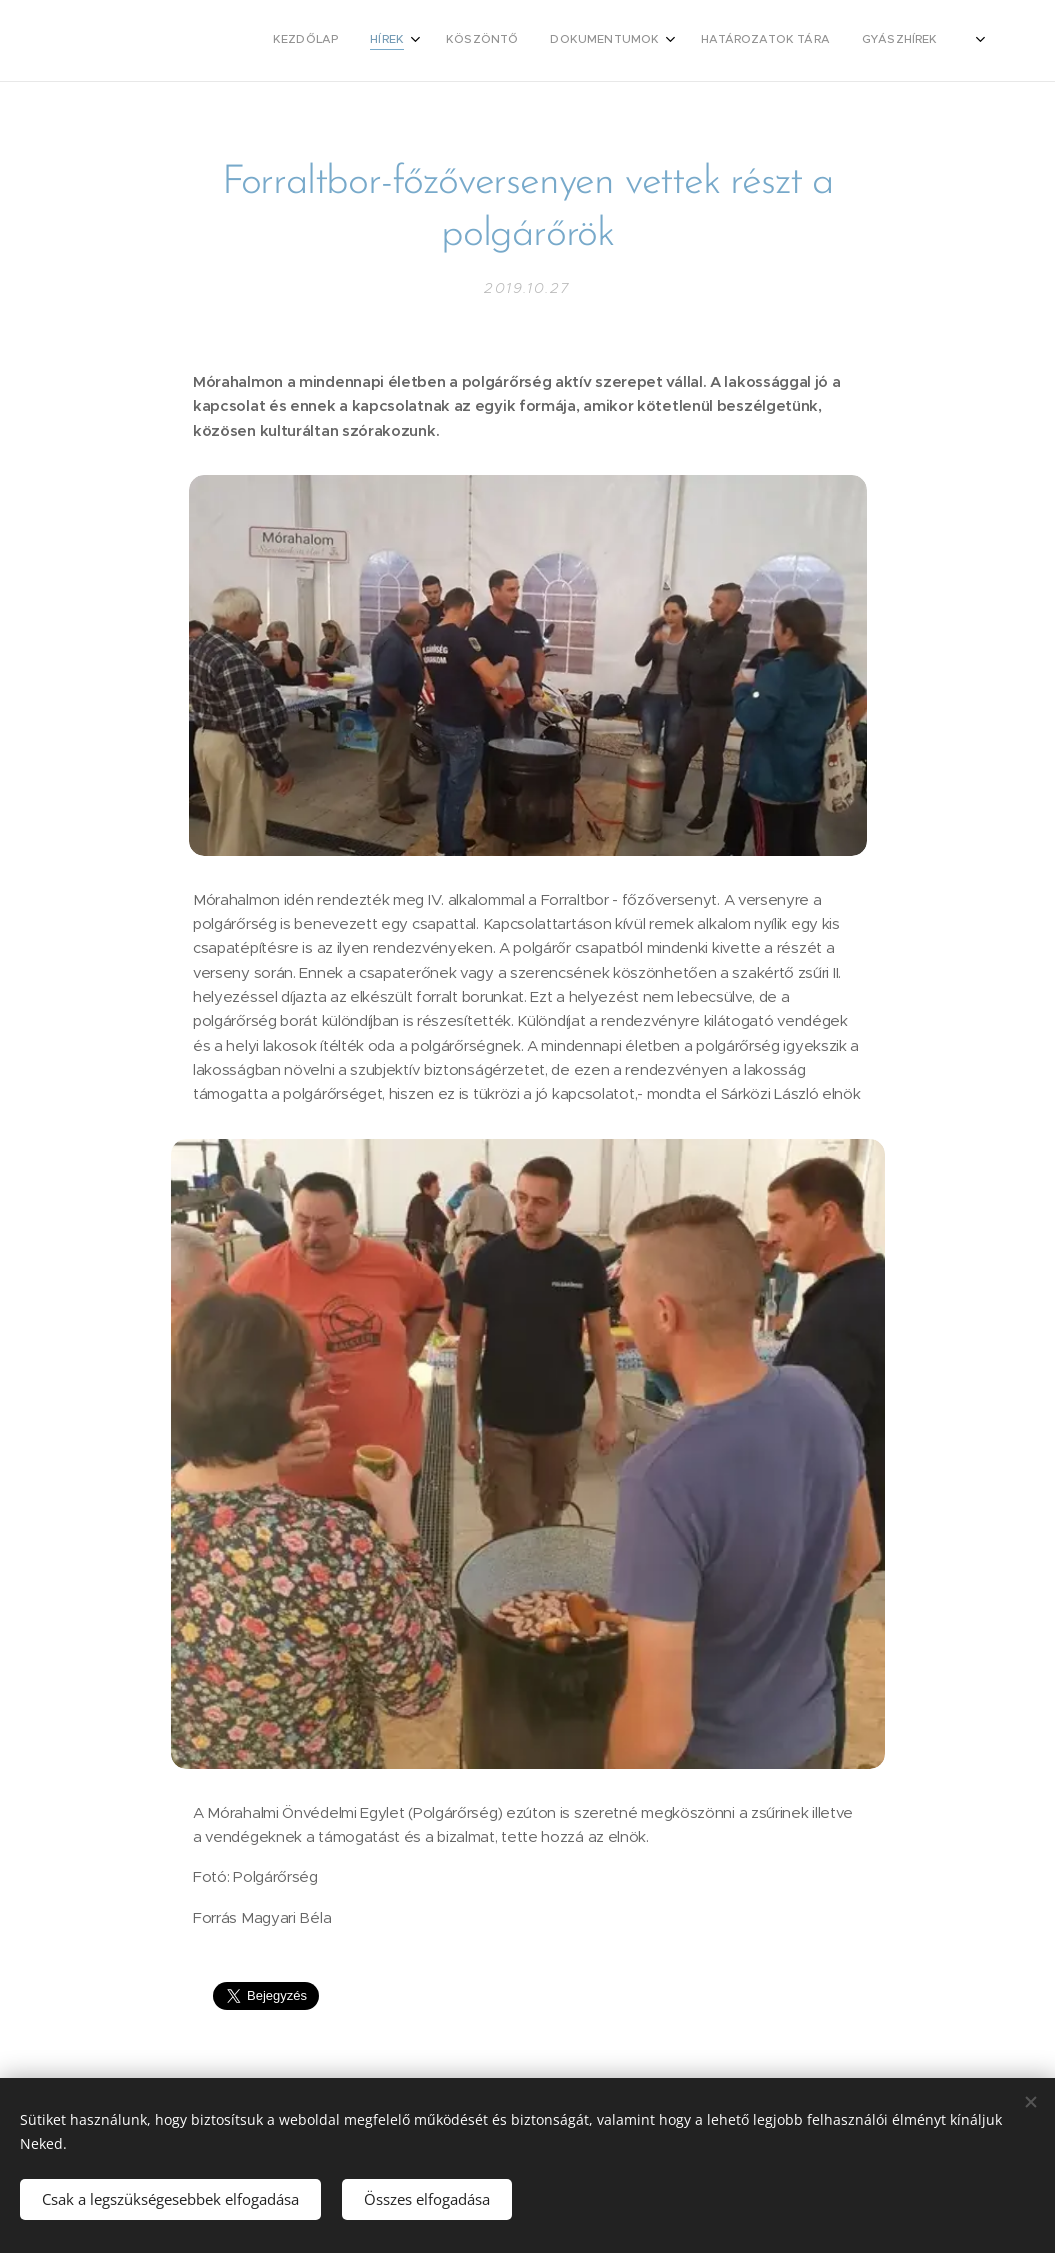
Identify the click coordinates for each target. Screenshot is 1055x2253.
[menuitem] (606, 41)
